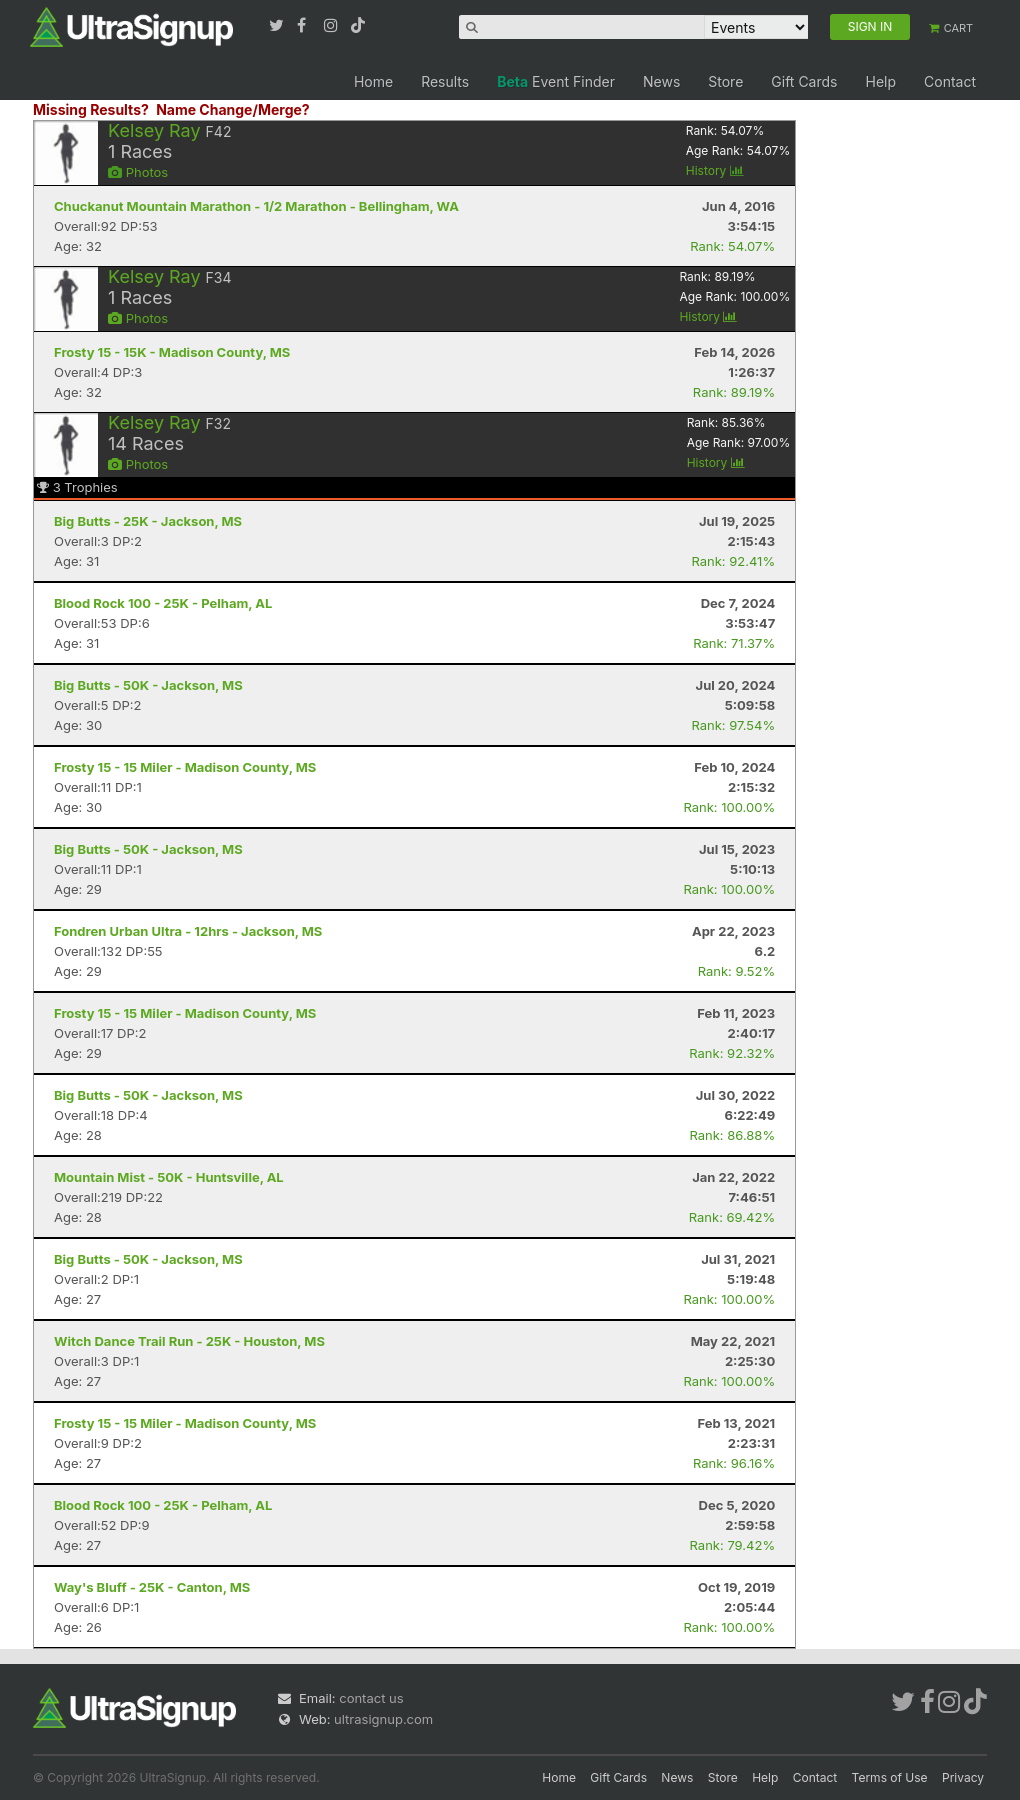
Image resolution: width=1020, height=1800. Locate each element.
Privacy (963, 1777)
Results (445, 81)
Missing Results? (91, 109)
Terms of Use (890, 1777)
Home (373, 81)
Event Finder (556, 81)
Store (725, 81)
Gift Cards (804, 81)
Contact (950, 81)
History (715, 170)
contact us (371, 1698)
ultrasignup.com (383, 1719)
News (661, 81)
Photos (138, 172)
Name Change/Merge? (233, 109)
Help (880, 81)
